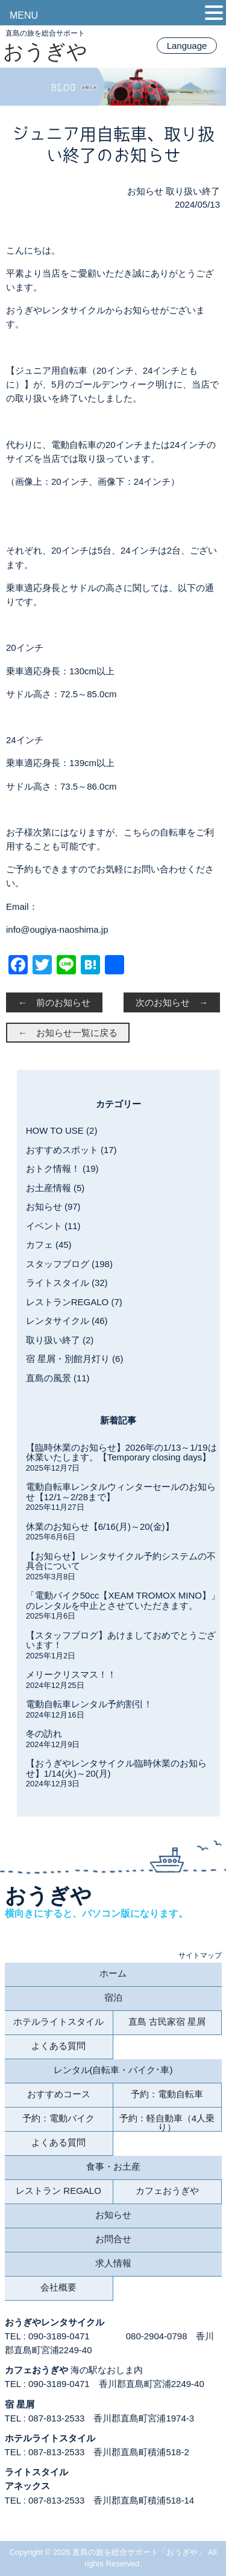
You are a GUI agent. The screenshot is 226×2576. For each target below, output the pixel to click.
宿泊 (113, 1997)
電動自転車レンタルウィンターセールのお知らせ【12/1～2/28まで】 (121, 1491)
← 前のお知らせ (54, 1002)
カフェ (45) (49, 1244)
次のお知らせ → (172, 1002)
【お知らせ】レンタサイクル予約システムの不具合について (121, 1561)
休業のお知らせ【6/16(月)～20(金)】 (100, 1526)
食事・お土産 (113, 2166)
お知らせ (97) (53, 1206)
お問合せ (113, 2239)
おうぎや (45, 51)
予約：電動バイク (58, 2118)
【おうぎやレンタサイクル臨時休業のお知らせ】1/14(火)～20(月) (116, 1768)
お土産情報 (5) (55, 1188)
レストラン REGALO (58, 2190)
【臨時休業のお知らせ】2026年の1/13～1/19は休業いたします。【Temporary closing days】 (121, 1452)
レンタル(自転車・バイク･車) (113, 2070)
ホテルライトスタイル (58, 2021)
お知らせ (145, 191)
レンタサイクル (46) (67, 1320)
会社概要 (58, 2287)
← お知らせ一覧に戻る (68, 1033)
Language (187, 45)
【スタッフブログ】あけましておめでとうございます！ (121, 1640)
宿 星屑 (19, 2404)
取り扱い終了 (193, 191)
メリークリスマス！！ (71, 1674)
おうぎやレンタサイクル (54, 2322)
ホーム (113, 1973)
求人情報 (113, 2263)
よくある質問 (58, 2046)
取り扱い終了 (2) (60, 1340)
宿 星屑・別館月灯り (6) (75, 1359)
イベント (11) (53, 1226)
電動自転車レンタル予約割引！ (89, 1704)
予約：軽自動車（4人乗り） (167, 2122)
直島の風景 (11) (58, 1378)
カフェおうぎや (167, 2190)
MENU (24, 15)
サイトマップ (200, 1955)
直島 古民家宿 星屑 (167, 2021)
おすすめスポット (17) (71, 1150)
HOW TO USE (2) (62, 1130)
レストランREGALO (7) (74, 1302)
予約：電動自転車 (167, 2094)
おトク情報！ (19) (62, 1168)
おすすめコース (58, 2094)
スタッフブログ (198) (69, 1264)
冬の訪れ (44, 1733)
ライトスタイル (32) (67, 1282)
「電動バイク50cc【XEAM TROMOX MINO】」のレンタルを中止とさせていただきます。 (123, 1600)
